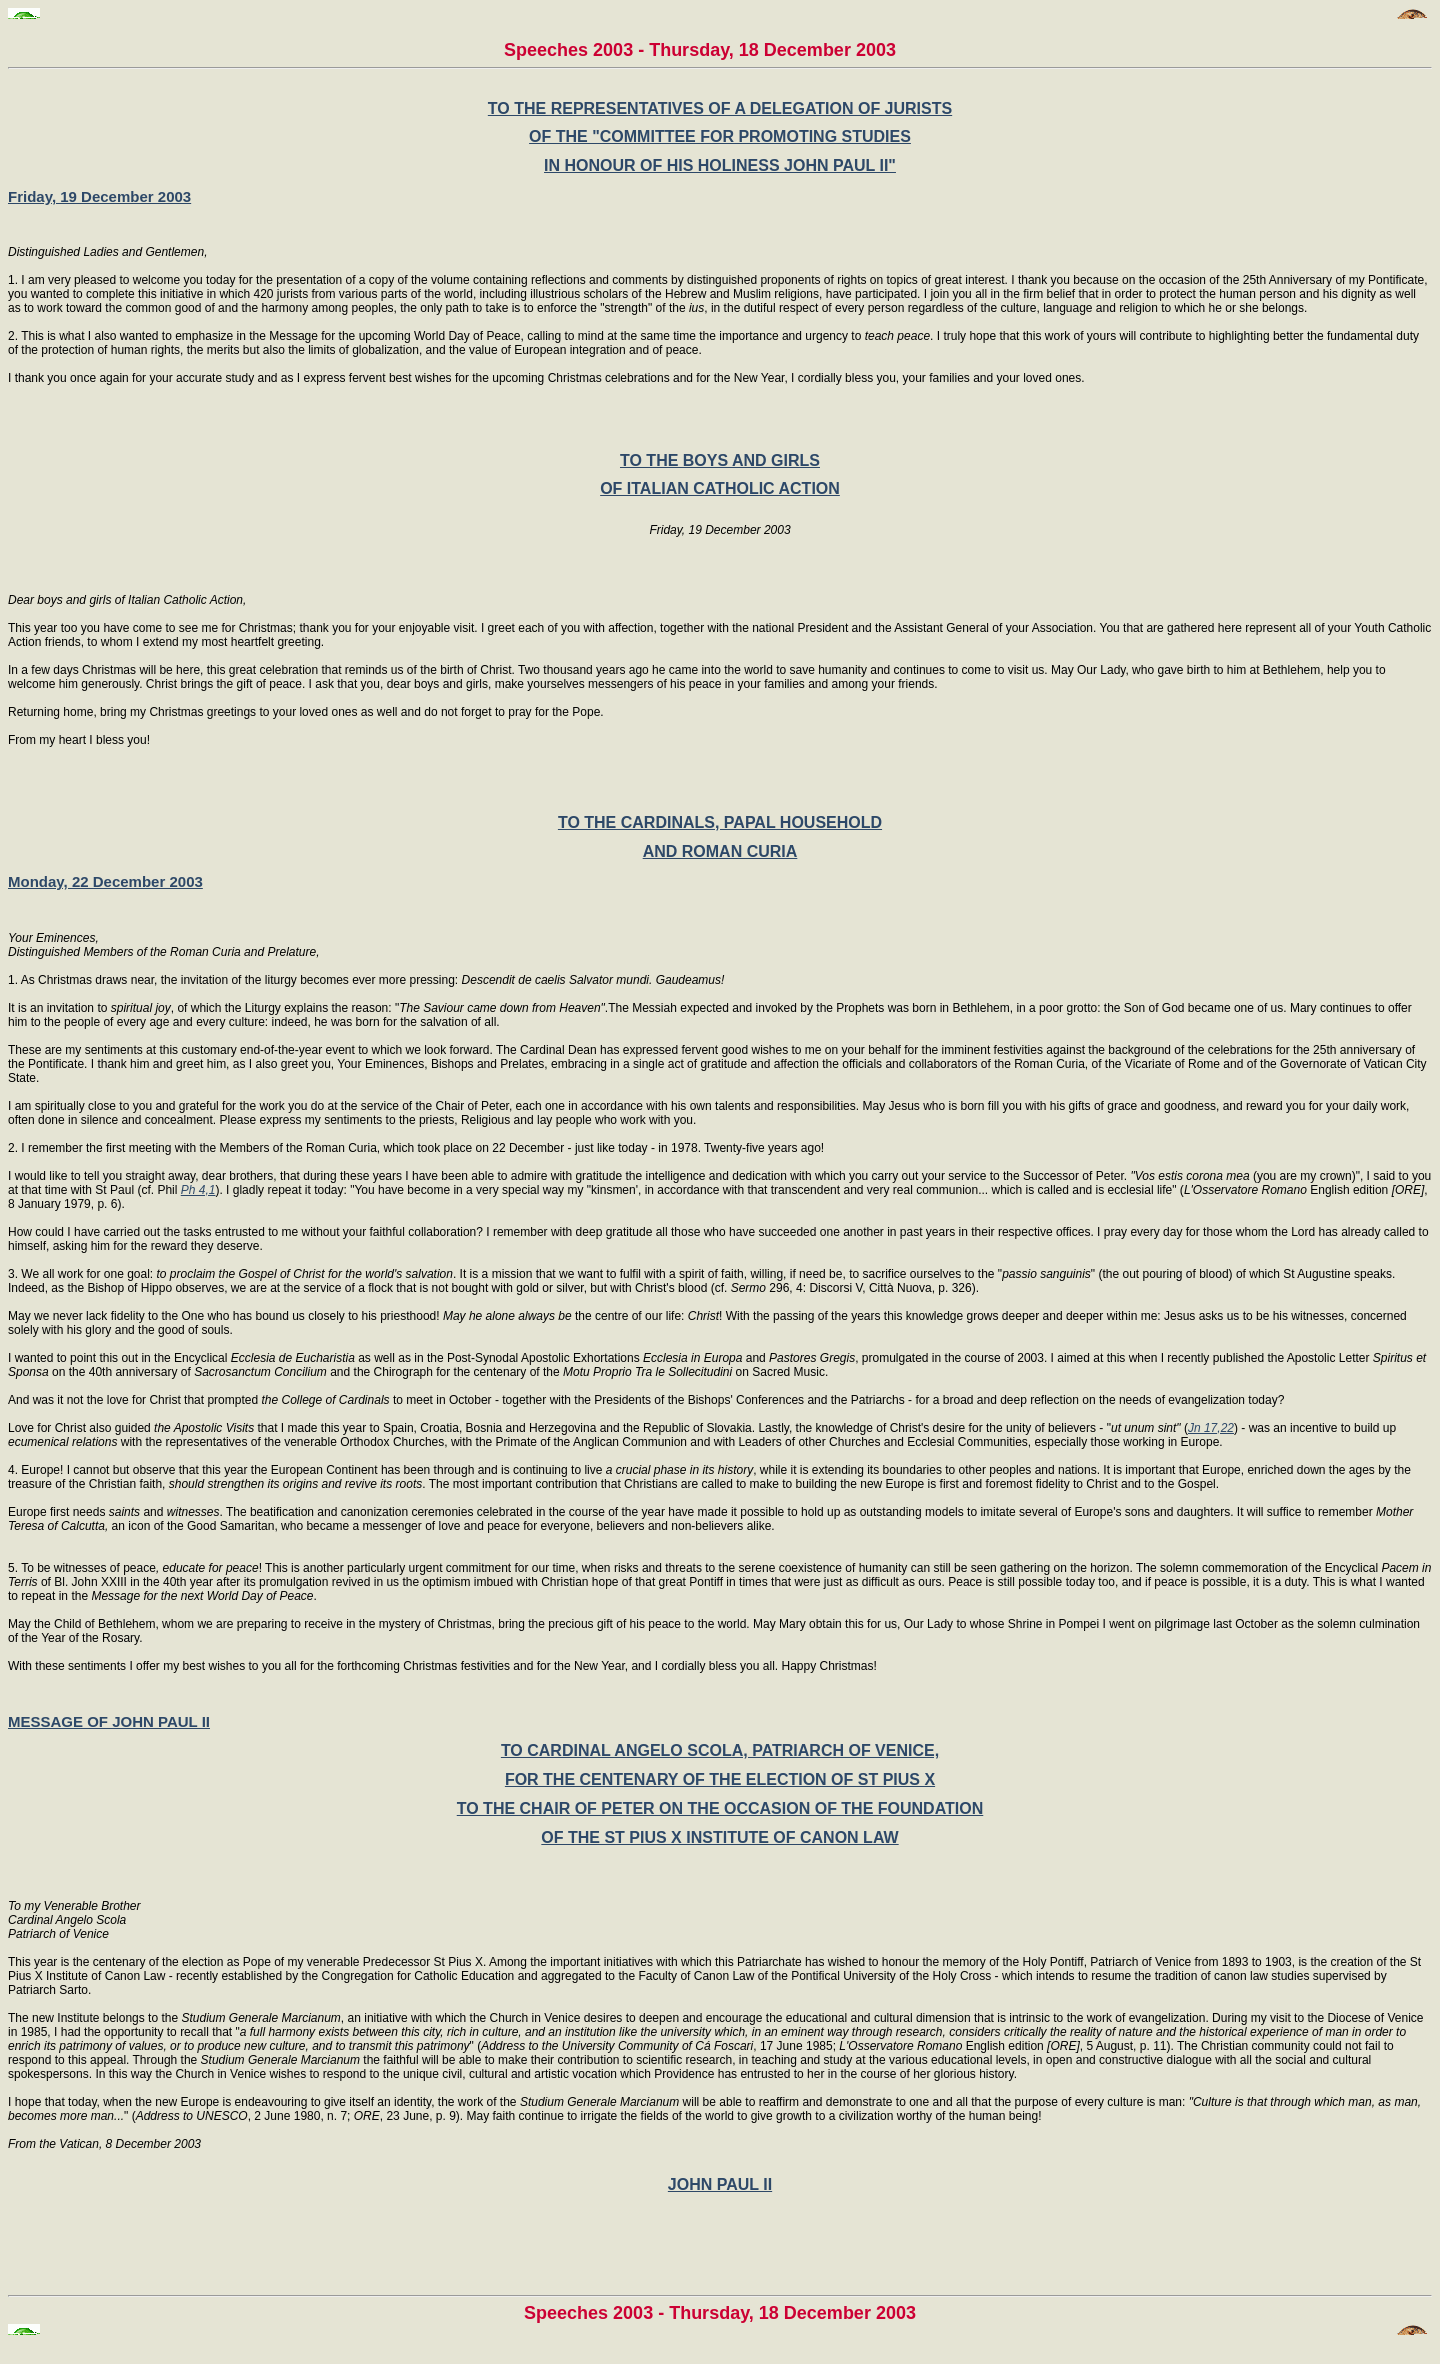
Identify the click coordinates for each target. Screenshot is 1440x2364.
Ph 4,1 (198, 1190)
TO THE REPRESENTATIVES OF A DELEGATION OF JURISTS (720, 108)
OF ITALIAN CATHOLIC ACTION (720, 488)
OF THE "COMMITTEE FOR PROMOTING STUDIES (720, 136)
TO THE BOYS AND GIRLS (720, 460)
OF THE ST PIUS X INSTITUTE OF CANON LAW (719, 1837)
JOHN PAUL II (720, 2184)
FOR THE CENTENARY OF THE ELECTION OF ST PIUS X (720, 1779)
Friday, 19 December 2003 (99, 196)
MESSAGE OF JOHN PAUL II (109, 1721)
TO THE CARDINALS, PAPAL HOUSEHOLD (720, 822)
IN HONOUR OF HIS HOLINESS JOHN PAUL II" (720, 165)
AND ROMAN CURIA (720, 851)
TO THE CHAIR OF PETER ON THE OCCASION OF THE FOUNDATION (720, 1808)
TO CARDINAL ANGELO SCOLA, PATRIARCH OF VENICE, (720, 1750)
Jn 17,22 (1211, 1428)
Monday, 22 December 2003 (105, 881)
